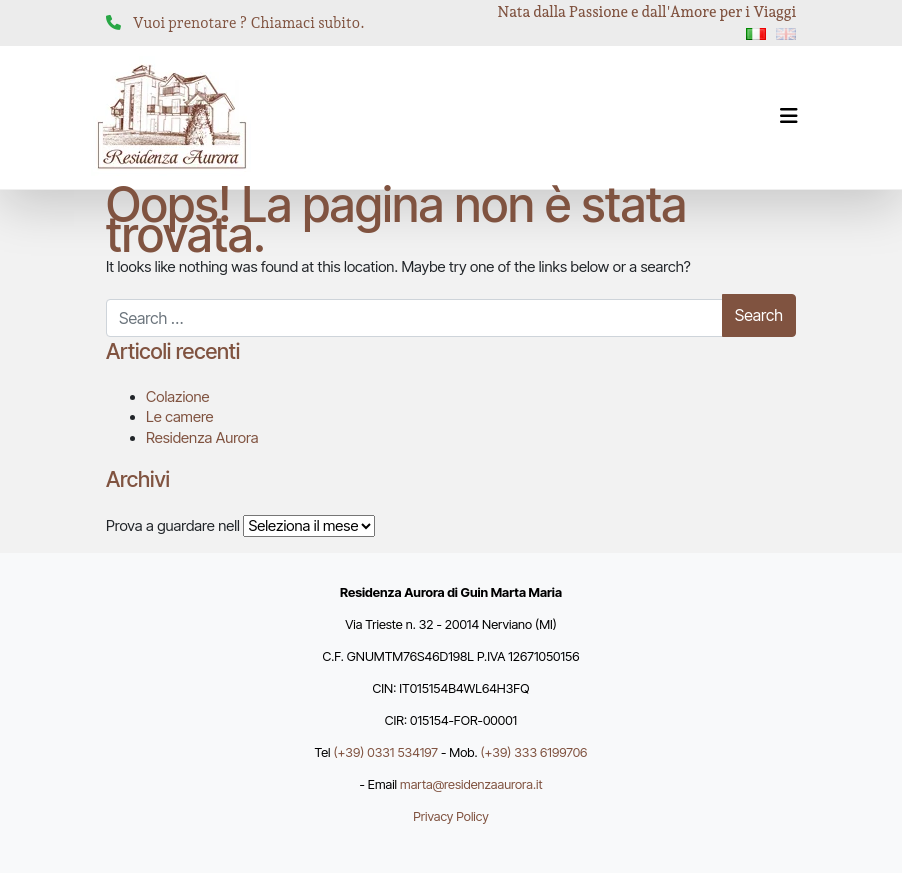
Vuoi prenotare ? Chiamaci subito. (249, 23)
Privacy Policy (451, 816)
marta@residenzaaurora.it (471, 784)
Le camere (180, 417)
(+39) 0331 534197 (386, 752)
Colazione (177, 397)
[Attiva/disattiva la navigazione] (789, 116)
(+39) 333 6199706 (534, 752)
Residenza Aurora (202, 438)
